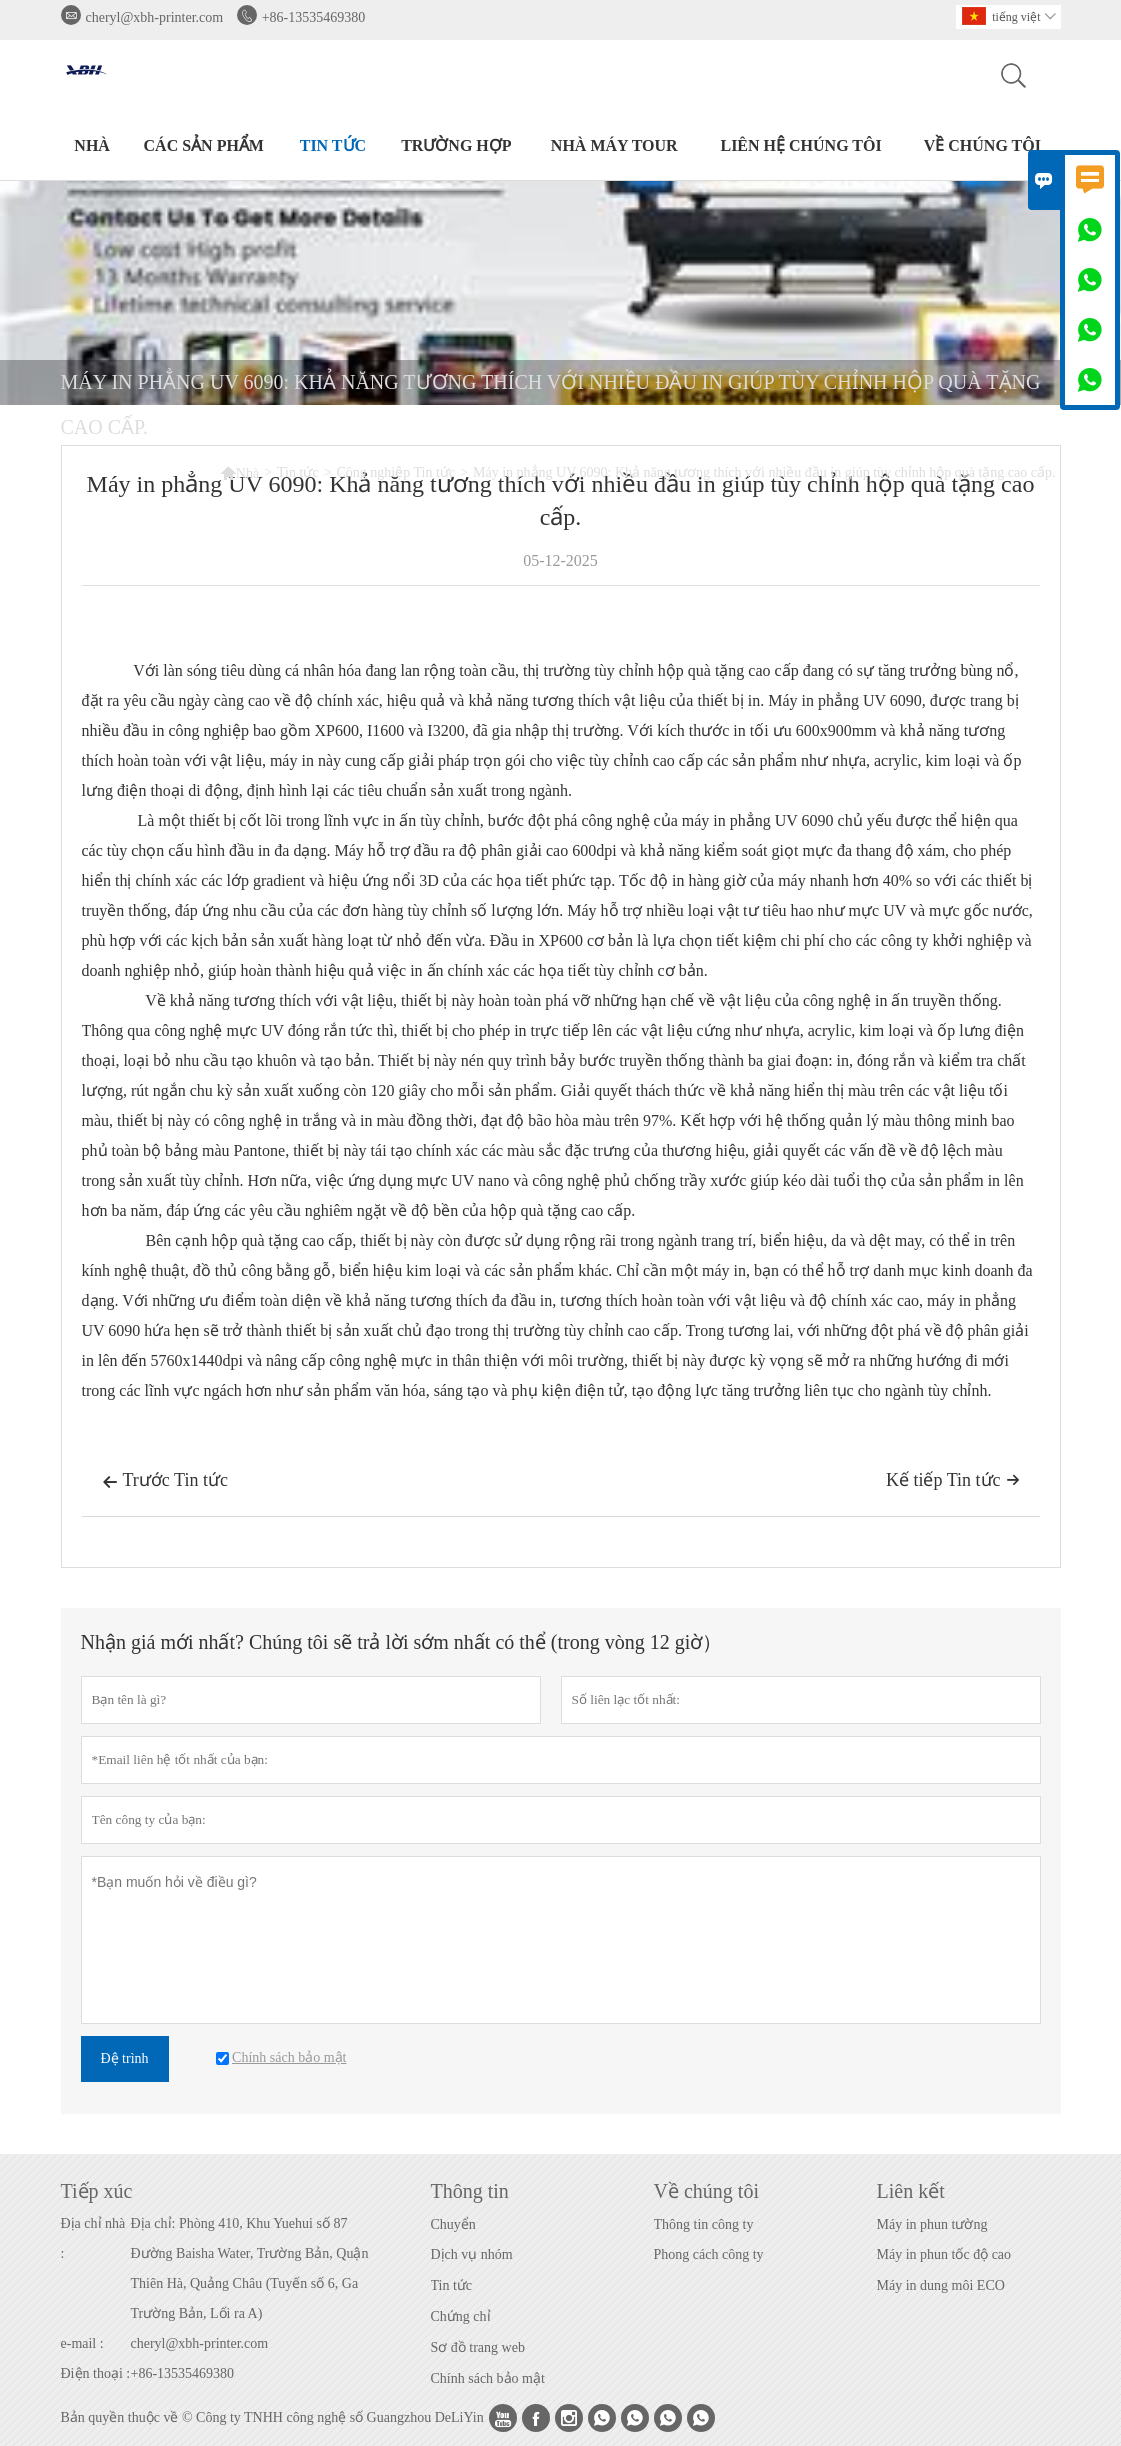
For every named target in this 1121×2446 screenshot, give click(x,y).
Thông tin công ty (704, 2224)
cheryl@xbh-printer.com (155, 17)
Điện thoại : (96, 2373)
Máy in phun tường (932, 2224)
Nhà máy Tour (614, 145)
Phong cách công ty (709, 2254)
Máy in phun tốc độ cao (944, 2254)
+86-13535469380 (314, 17)
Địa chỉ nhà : (93, 2238)
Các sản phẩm (204, 145)
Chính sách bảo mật (488, 2378)
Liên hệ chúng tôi (800, 145)
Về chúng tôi (982, 145)
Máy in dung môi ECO (941, 2285)
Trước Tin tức (165, 1482)
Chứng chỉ (461, 2316)
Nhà (92, 145)
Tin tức (333, 145)
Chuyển (453, 2224)
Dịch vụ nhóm (472, 2254)
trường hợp (456, 145)
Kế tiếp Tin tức (953, 1480)
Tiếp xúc (97, 2191)
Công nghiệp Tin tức (396, 472)
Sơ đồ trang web (478, 2347)
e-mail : (82, 2343)
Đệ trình (125, 2058)
